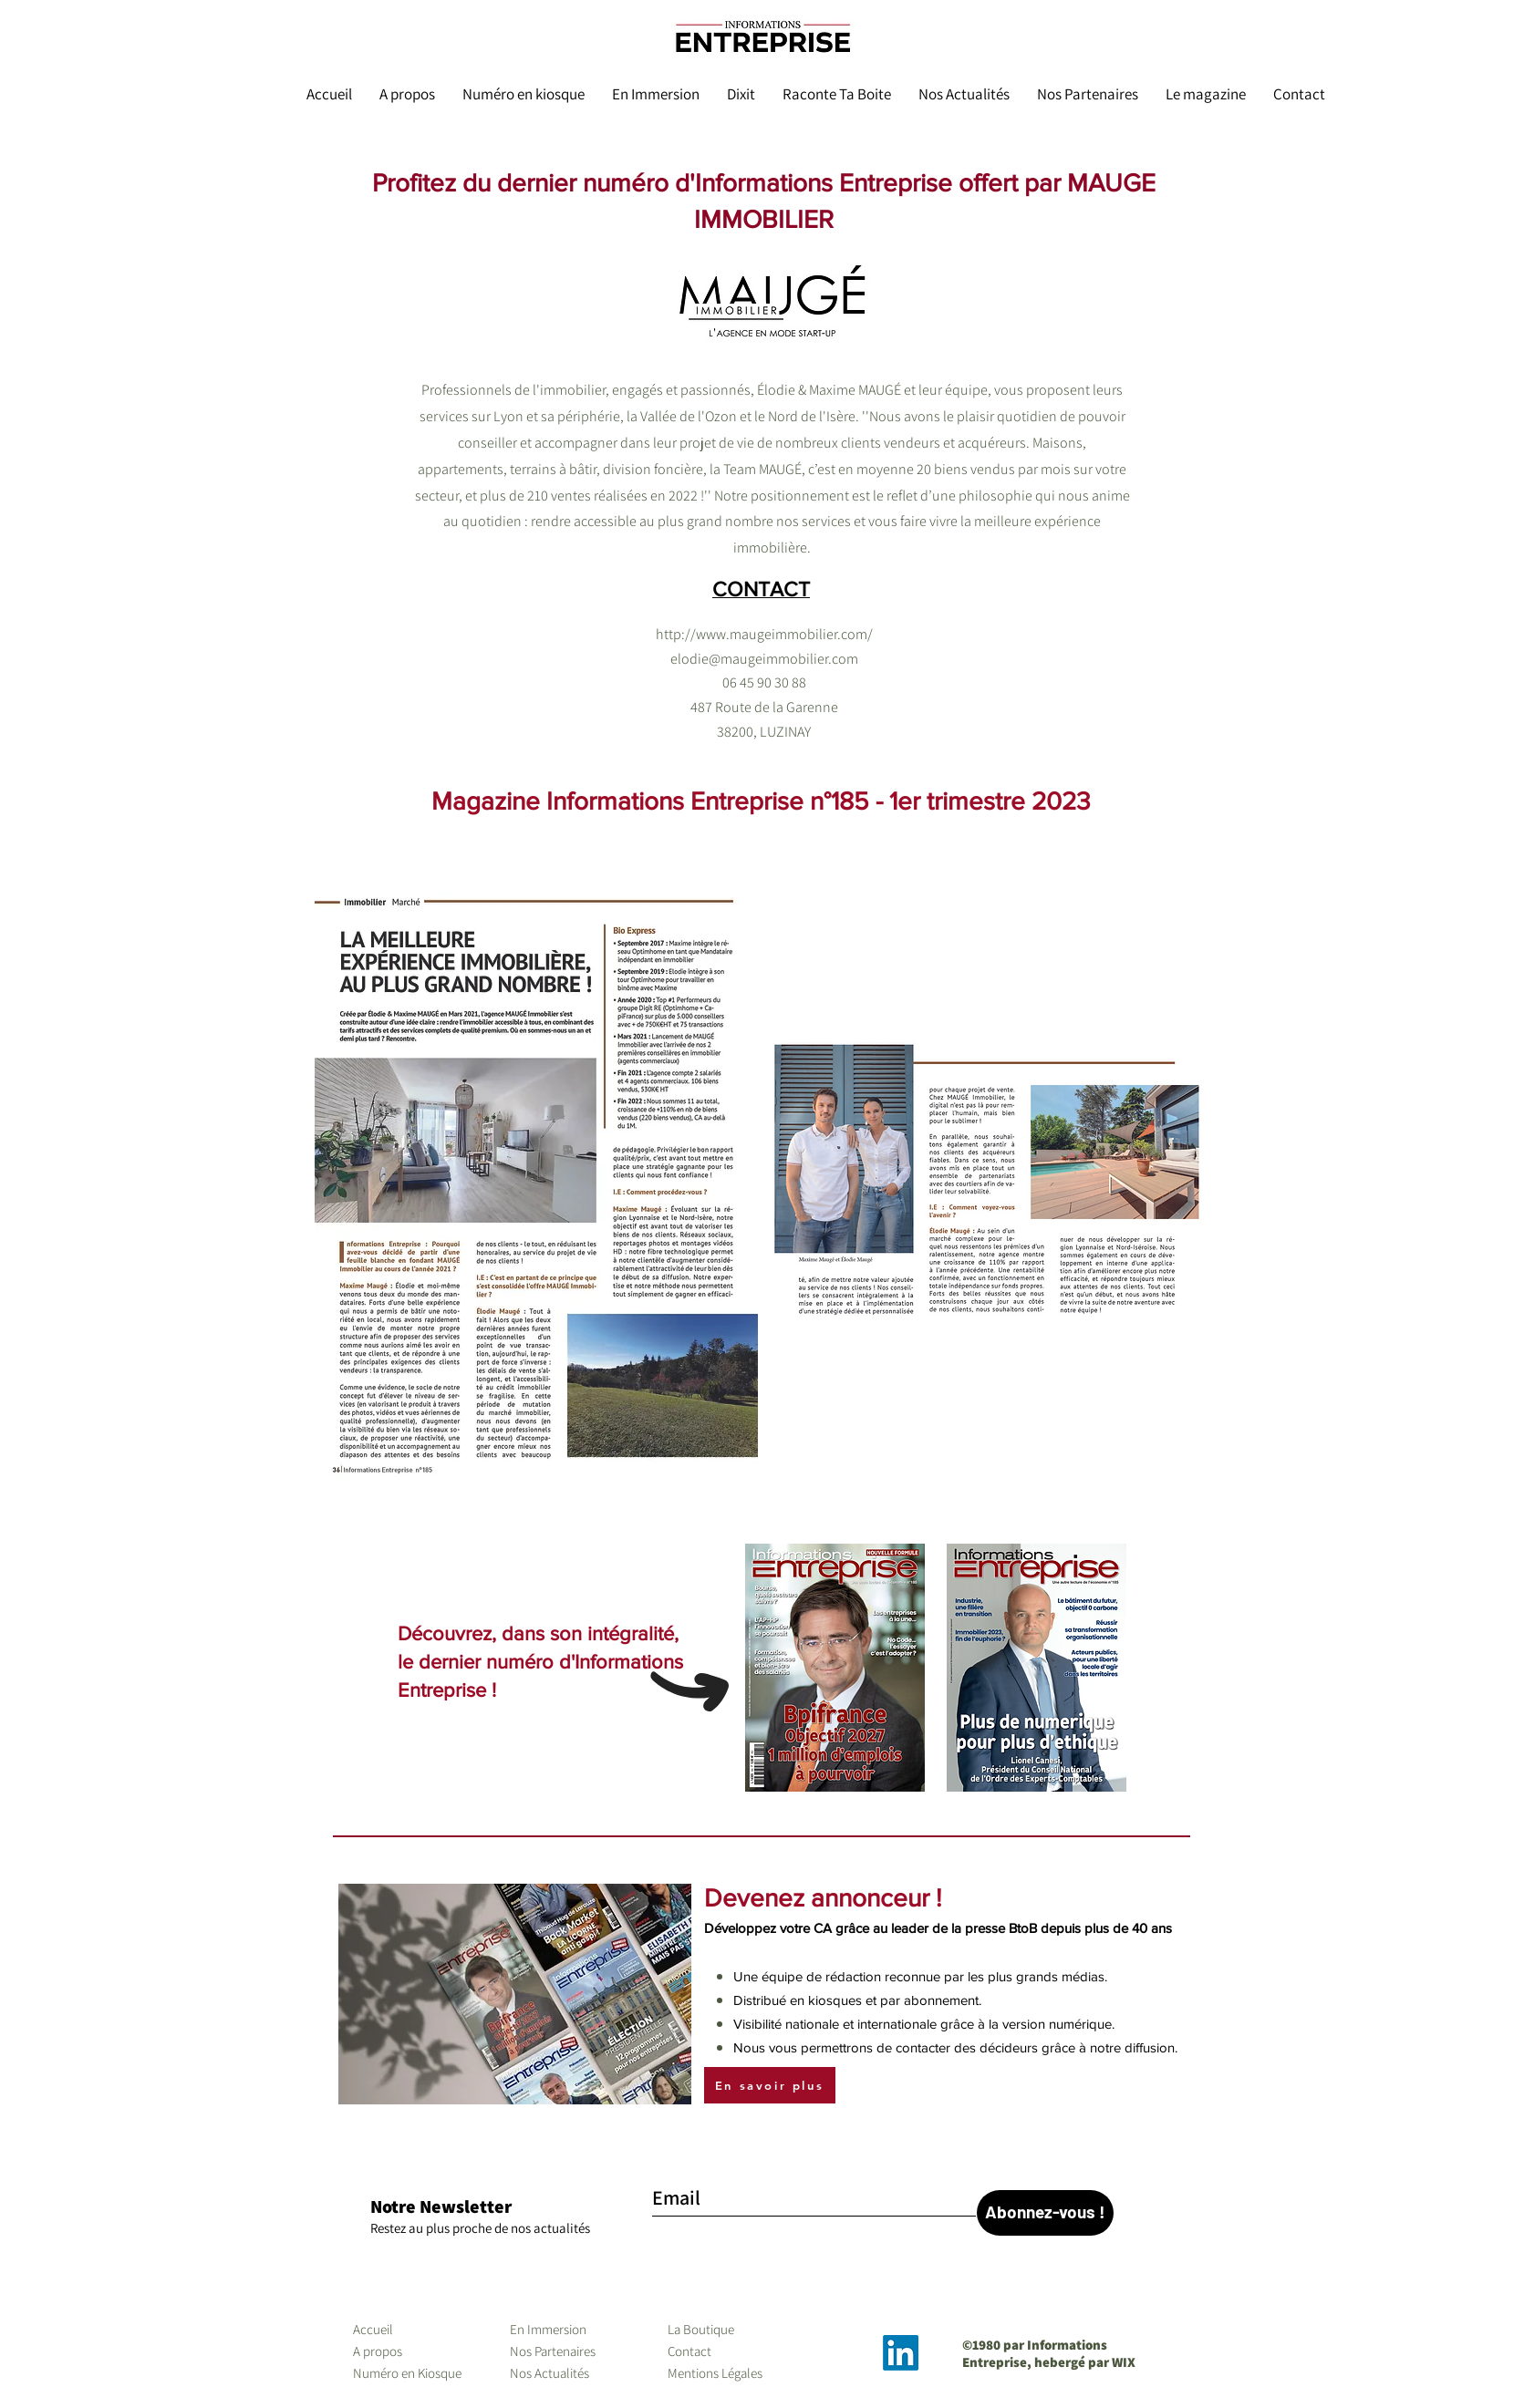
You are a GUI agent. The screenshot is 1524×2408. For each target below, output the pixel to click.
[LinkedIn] (900, 2353)
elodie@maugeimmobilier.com (764, 658)
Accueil (373, 2329)
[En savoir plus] (769, 2085)
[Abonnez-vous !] (1045, 2213)
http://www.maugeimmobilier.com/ (764, 634)
